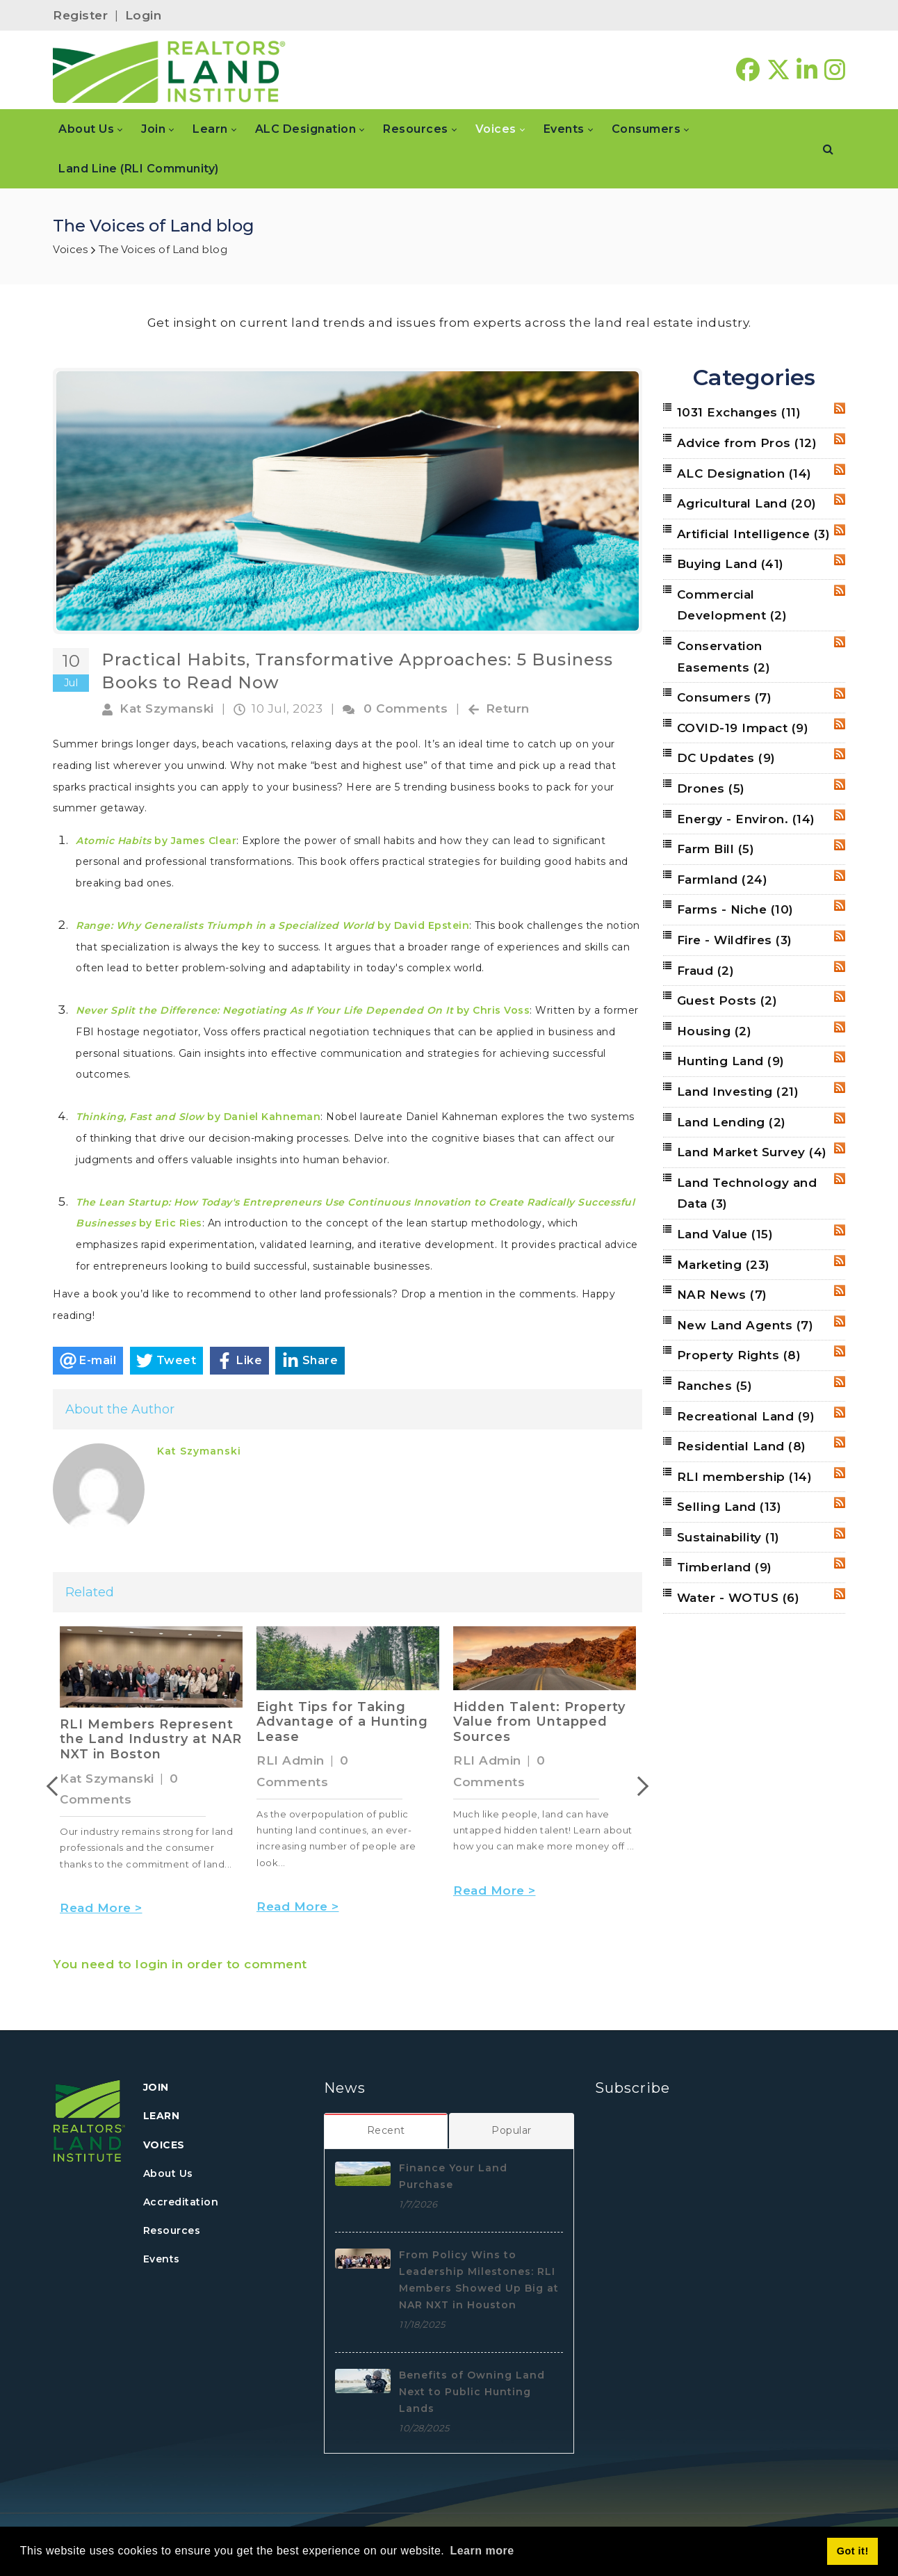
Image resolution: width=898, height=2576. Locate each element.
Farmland (722, 879)
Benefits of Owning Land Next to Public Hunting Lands (472, 2392)
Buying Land (730, 564)
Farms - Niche (735, 909)
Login (143, 15)
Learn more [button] (482, 2551)
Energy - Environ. (746, 819)
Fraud (706, 971)
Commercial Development (732, 605)
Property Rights (739, 1355)
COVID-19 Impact (743, 728)
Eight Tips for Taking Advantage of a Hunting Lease (342, 1721)
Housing (714, 1031)
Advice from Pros (747, 443)
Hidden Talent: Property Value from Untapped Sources (539, 1721)
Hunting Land (731, 1061)
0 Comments (406, 708)
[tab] (386, 2130)
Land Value (725, 1234)
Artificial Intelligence (754, 534)
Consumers (724, 697)
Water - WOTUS (738, 1598)
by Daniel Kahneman (198, 1116)
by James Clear (156, 840)
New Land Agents (745, 1325)
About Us (168, 2173)
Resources (172, 2230)
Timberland (724, 1567)
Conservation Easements (724, 656)
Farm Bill (716, 849)
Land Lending (731, 1122)
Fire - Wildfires (734, 940)
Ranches (715, 1386)
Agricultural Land (747, 503)
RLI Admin (290, 1760)
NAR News (722, 1295)
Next (638, 1786)
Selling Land (729, 1507)
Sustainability (728, 1537)
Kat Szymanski (167, 708)
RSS (839, 408)
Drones (711, 788)
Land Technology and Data (747, 1193)
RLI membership (745, 1477)
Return (508, 708)
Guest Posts (727, 1000)
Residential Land (741, 1446)
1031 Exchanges (739, 412)
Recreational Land (746, 1416)
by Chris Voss (303, 1010)
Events (161, 2259)
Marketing (723, 1265)
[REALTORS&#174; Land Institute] (169, 70)
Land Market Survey (752, 1152)
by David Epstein (272, 925)
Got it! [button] (853, 2551)
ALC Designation (744, 473)
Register (80, 15)
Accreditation (181, 2202)
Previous (56, 1786)
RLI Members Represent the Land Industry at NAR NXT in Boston (151, 1739)
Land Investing (738, 1092)
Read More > (101, 1908)
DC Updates (726, 758)
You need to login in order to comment (180, 1964)
